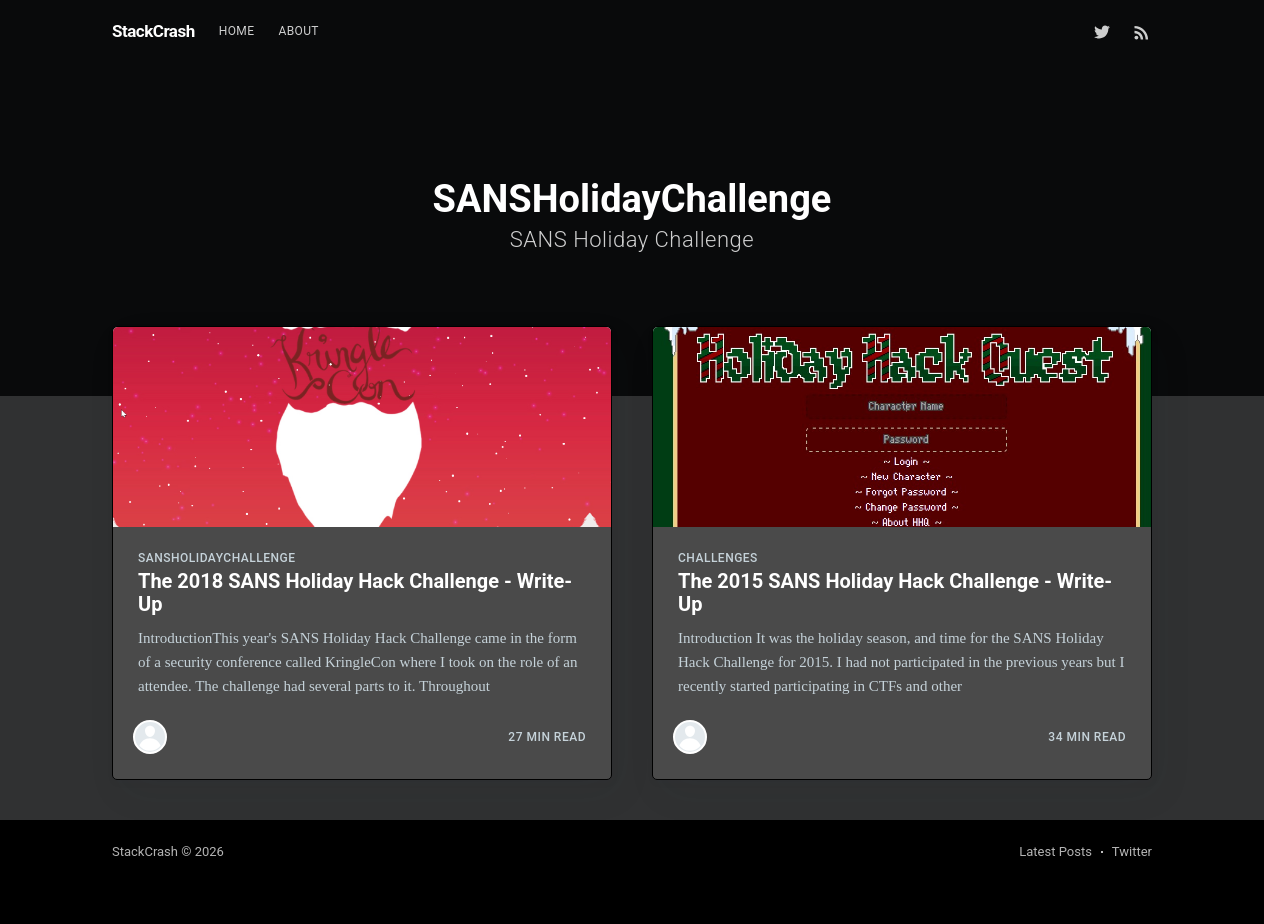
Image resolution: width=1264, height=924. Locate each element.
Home (237, 31)
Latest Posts (1055, 851)
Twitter (1132, 851)
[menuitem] (237, 31)
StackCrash (153, 31)
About (298, 31)
